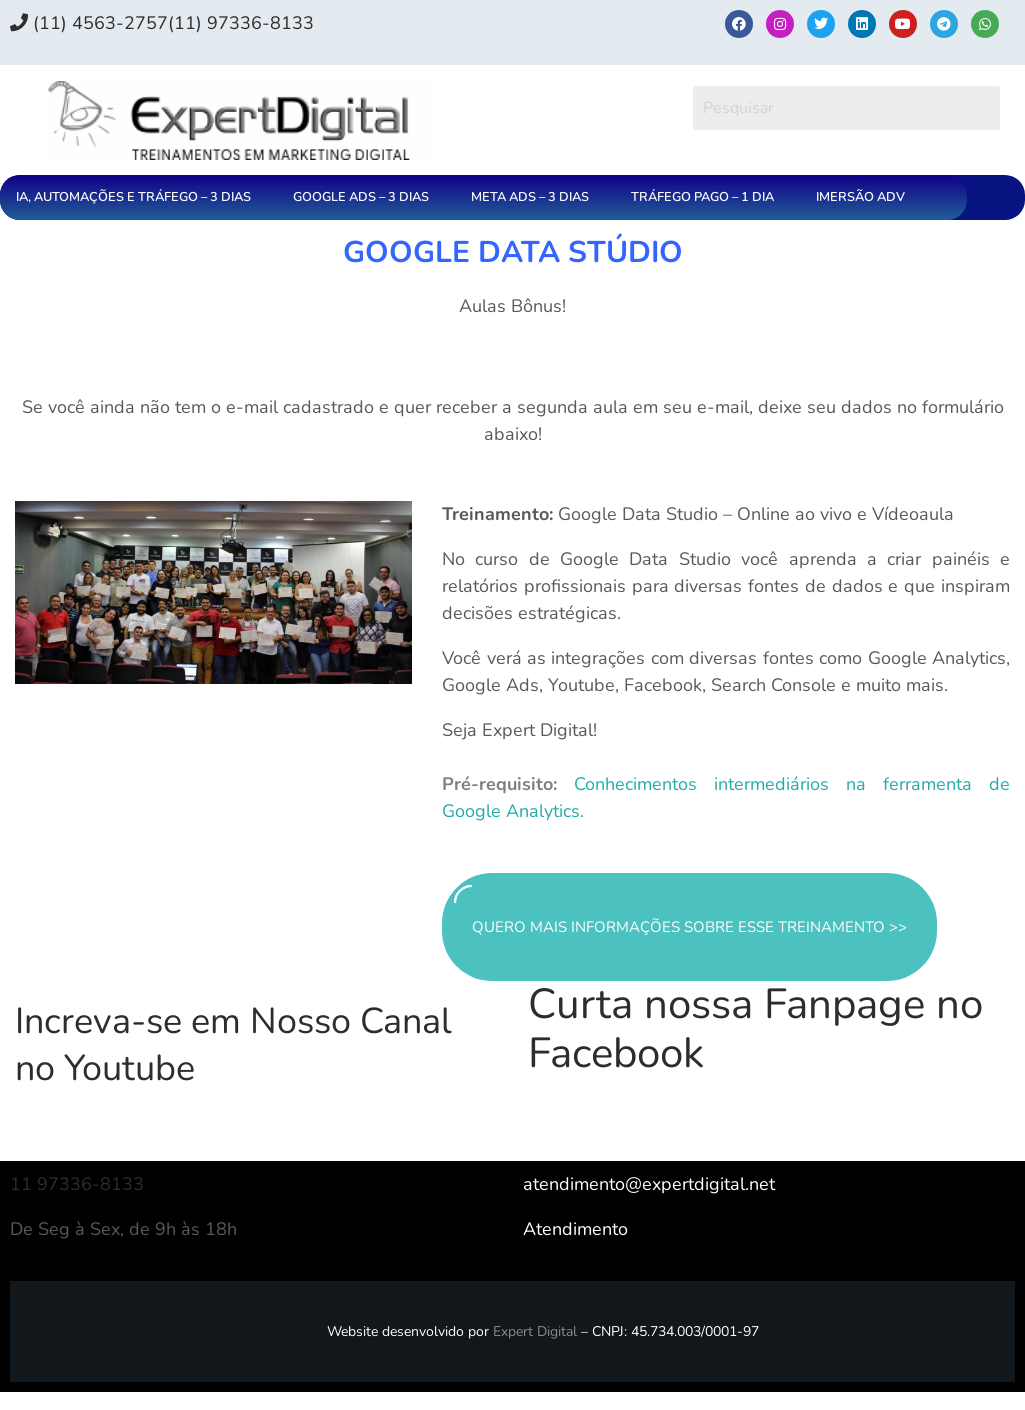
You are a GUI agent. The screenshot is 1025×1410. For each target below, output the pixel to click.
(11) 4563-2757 (89, 23)
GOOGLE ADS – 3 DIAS (361, 197)
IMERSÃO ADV (860, 197)
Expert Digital (535, 1331)
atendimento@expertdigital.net (649, 1184)
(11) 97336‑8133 (241, 23)
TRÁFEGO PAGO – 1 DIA (702, 197)
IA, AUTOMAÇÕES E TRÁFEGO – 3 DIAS (133, 197)
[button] (138, 197)
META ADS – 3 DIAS (530, 197)
